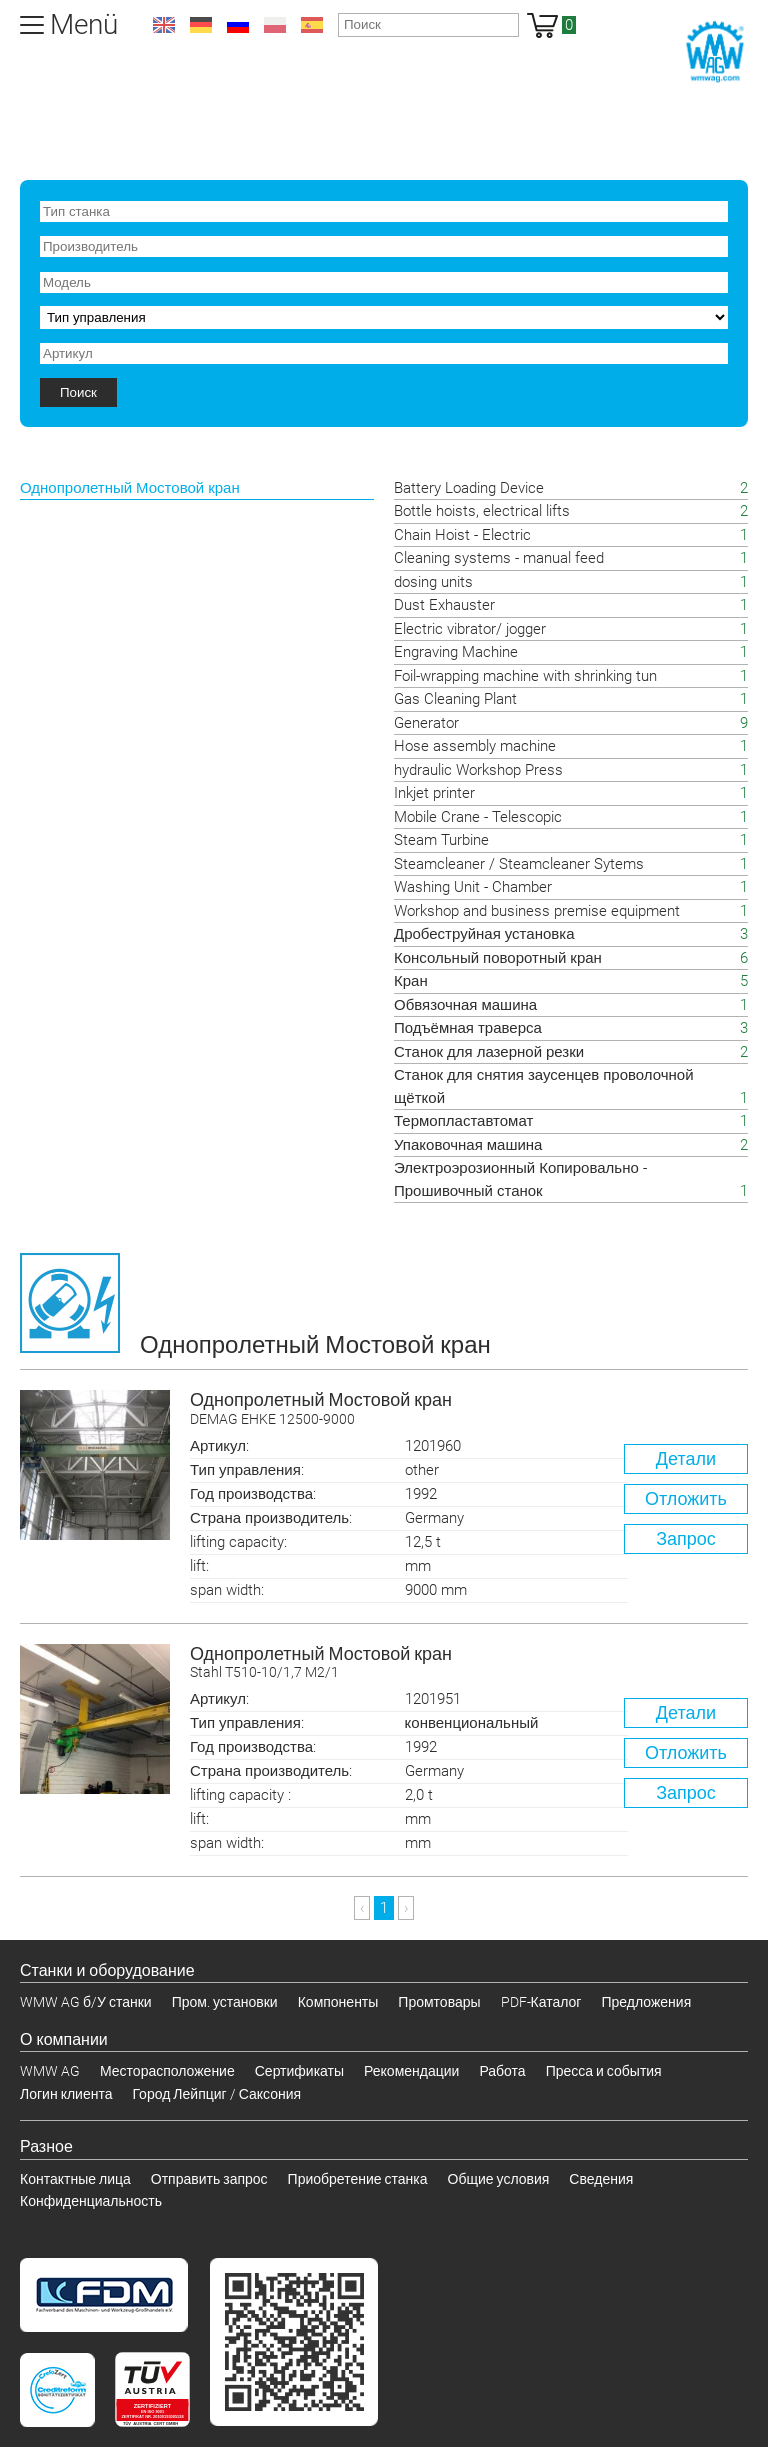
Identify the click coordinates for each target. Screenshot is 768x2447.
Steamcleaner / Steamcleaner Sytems (519, 864)
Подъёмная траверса (468, 1028)
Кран (411, 981)
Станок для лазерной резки (489, 1052)
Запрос (686, 1538)
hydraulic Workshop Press (478, 770)
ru (238, 25)
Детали (686, 1458)
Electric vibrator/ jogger (470, 629)
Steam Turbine (441, 840)
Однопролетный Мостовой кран (469, 1409)
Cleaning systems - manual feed (499, 558)
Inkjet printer (434, 793)
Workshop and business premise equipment (537, 911)
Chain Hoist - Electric (462, 535)
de (201, 25)
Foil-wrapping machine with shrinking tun (525, 676)
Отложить (686, 1498)
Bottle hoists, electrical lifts (482, 511)
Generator (426, 723)
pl (275, 25)
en (164, 25)
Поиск (78, 392)
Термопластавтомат (463, 1121)
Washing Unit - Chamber (473, 887)
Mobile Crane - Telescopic (478, 817)
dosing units (433, 582)
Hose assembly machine (475, 746)
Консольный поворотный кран (498, 958)
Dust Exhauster (444, 605)
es (312, 25)
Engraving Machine (456, 652)
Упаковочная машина (468, 1145)
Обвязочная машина (465, 1005)
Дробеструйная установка (484, 934)
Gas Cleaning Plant (455, 699)
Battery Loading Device (469, 488)
